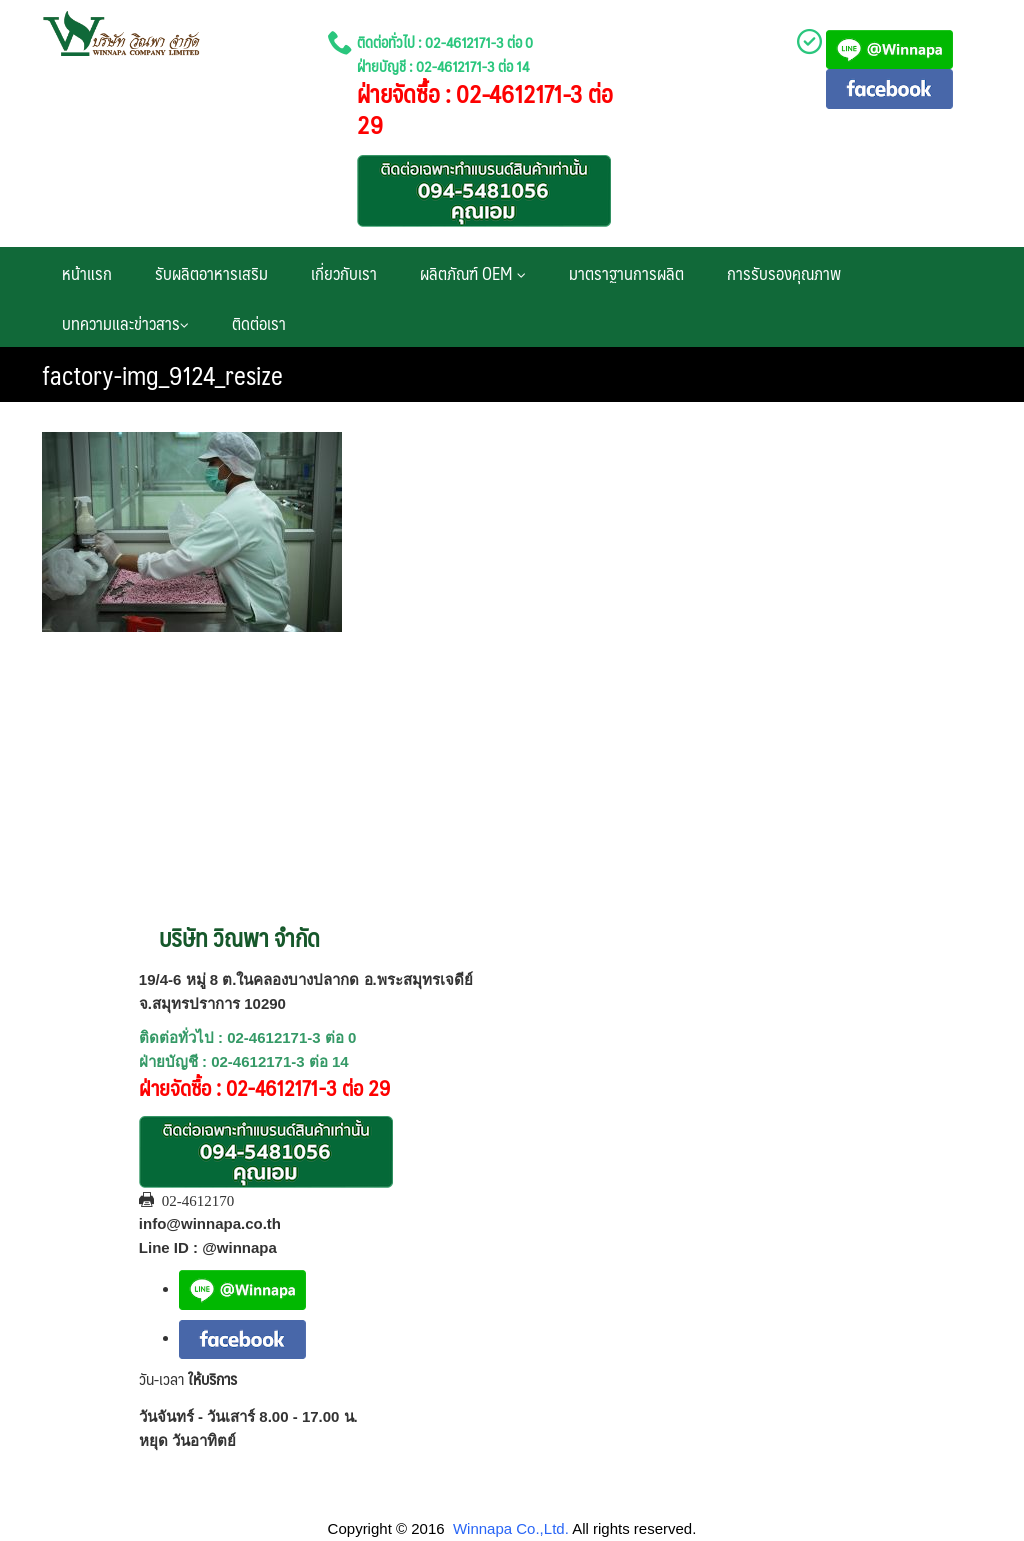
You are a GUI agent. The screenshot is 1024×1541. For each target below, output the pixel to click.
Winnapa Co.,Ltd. (511, 1528)
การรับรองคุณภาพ (784, 273)
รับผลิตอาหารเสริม (211, 273)
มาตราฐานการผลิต (626, 273)
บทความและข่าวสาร (125, 323)
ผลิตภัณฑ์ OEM (473, 273)
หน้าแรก (87, 273)
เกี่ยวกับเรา (344, 273)
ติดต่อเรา (259, 323)
